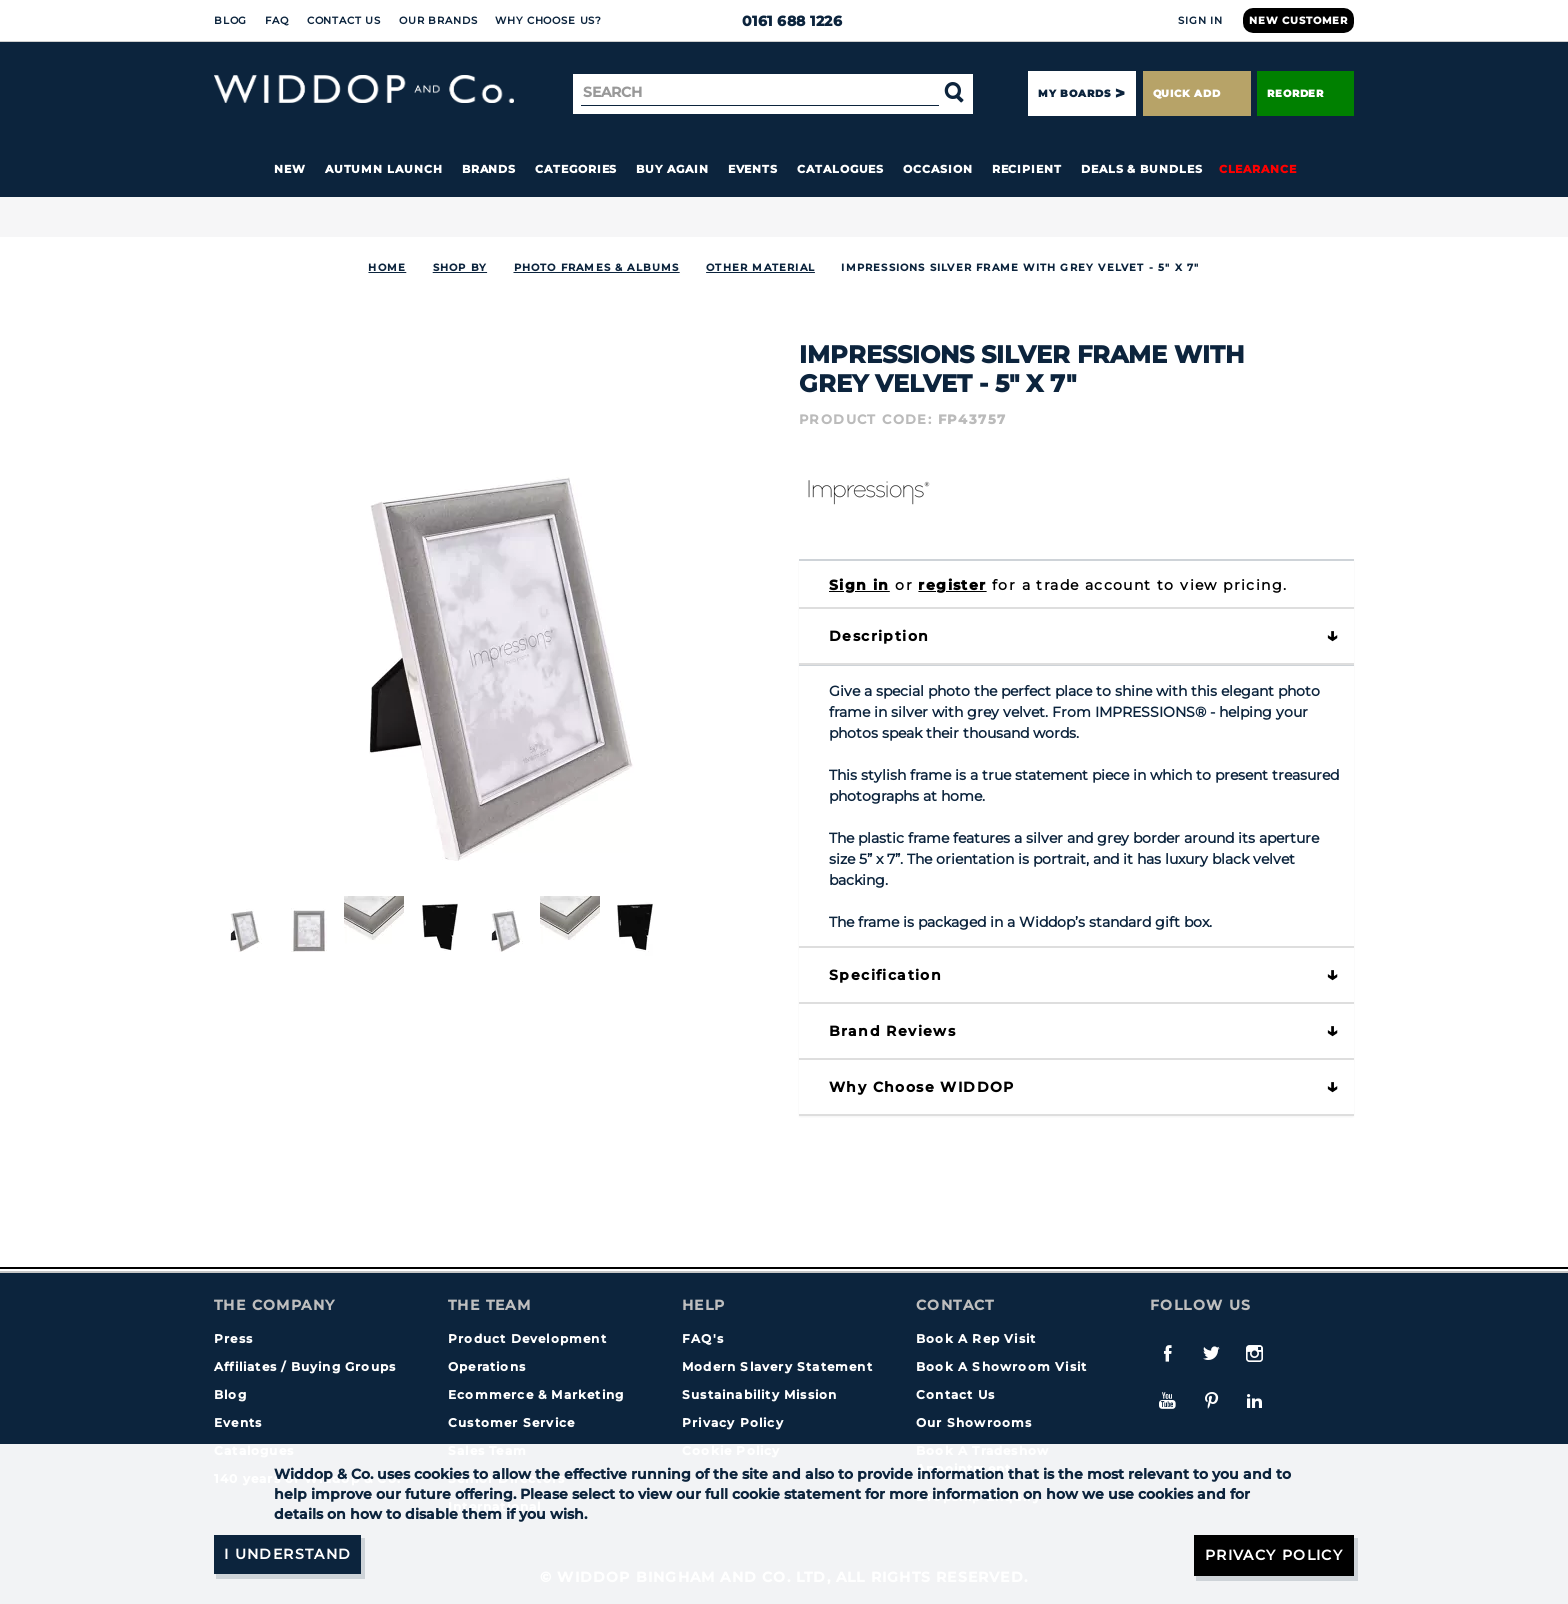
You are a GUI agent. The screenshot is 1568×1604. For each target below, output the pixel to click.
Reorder (1305, 93)
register (952, 585)
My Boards (1074, 93)
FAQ (277, 20)
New (290, 169)
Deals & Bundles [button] (1142, 169)
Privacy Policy (733, 1422)
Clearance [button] (1258, 169)
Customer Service (511, 1422)
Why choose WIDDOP (922, 1087)
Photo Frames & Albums (597, 267)
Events (753, 169)
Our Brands (438, 20)
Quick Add (1197, 93)
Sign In (1200, 20)
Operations (487, 1366)
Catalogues (840, 169)
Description (879, 636)
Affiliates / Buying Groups (305, 1366)
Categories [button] (576, 169)
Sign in (859, 585)
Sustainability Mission (759, 1394)
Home (387, 267)
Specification (885, 975)
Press (233, 1338)
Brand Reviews (892, 1031)
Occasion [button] (937, 169)
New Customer (1298, 20)
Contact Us (344, 20)
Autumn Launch (384, 169)
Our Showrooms (974, 1422)
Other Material (760, 267)
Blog (230, 20)
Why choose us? (548, 20)
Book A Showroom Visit (1001, 1366)
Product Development (527, 1338)
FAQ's (703, 1338)
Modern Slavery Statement (777, 1366)
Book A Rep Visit (976, 1338)
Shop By (460, 267)
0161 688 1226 (784, 21)
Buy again (672, 169)
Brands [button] (489, 169)
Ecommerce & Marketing (536, 1394)
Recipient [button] (1027, 169)
